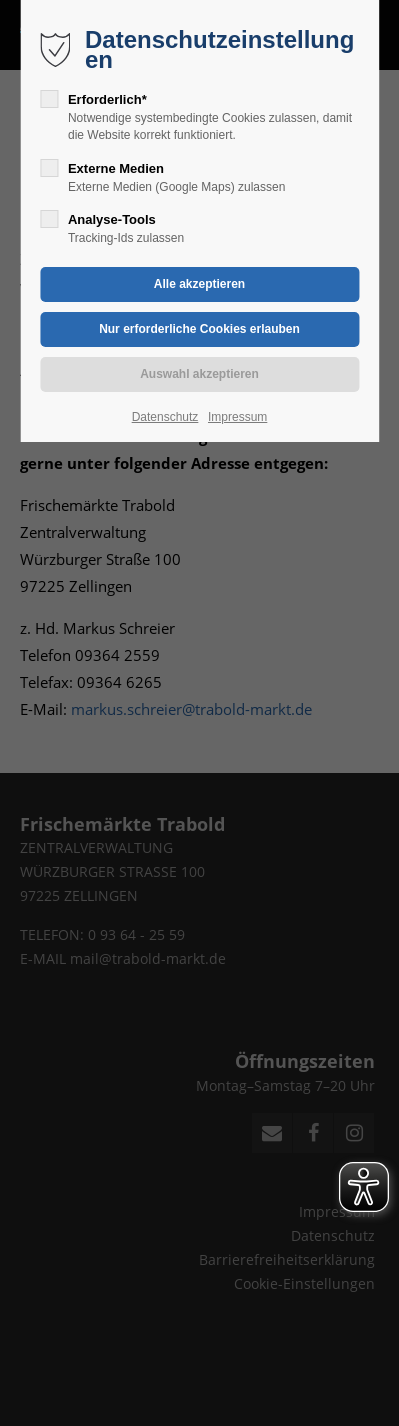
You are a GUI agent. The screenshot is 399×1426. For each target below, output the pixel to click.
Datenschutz (165, 417)
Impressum (237, 417)
